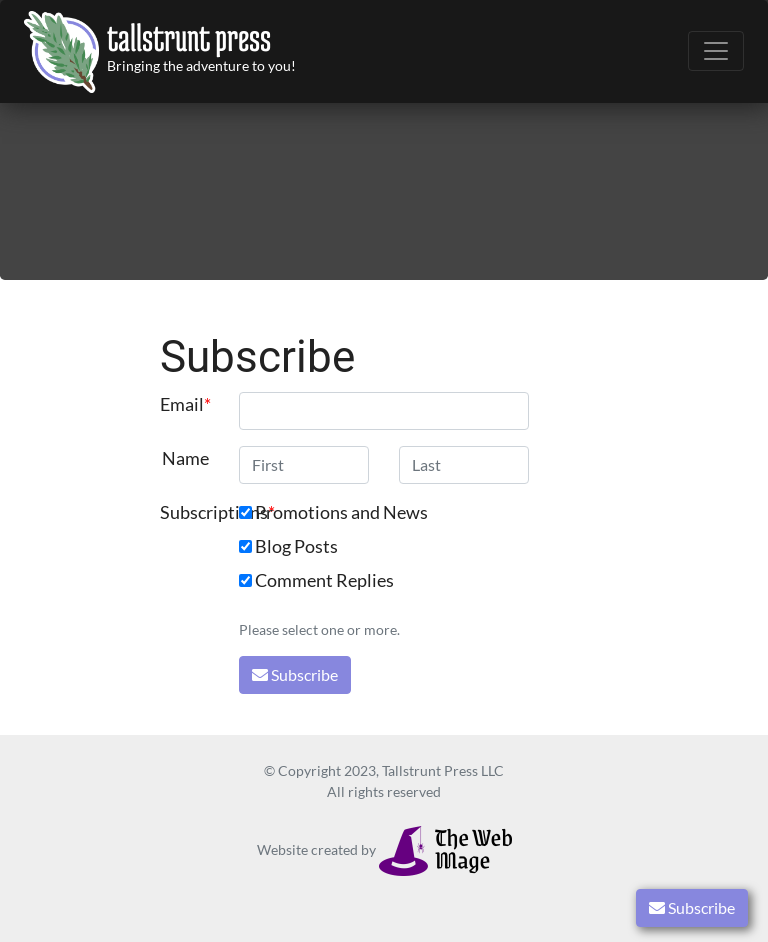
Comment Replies (324, 580)
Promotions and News (341, 512)
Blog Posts (296, 546)
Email (182, 404)
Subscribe (692, 907)
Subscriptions (192, 512)
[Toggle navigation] (716, 51)
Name (185, 458)
